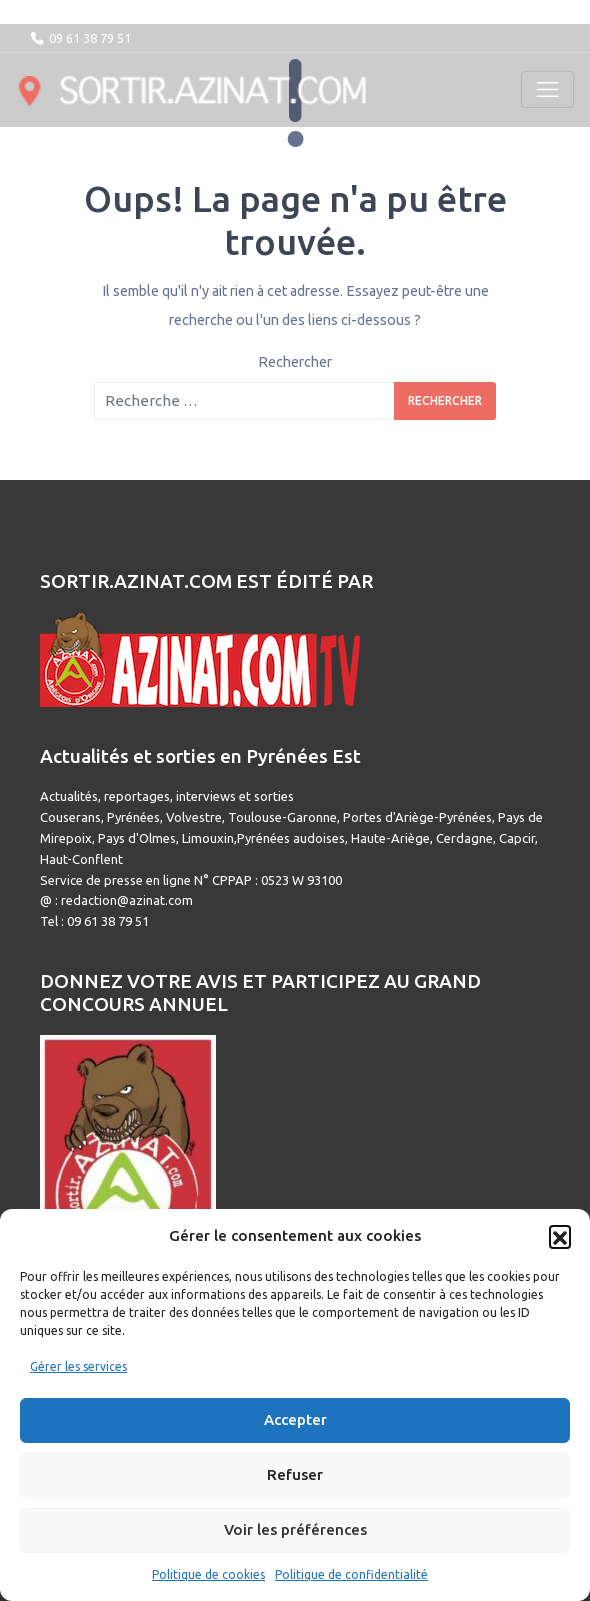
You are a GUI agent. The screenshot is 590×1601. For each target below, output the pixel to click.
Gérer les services (78, 1366)
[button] (560, 1236)
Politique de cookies (208, 1574)
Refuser (295, 1474)
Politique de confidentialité (351, 1574)
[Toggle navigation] (547, 89)
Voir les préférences (295, 1529)
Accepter (295, 1419)
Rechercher (295, 362)
